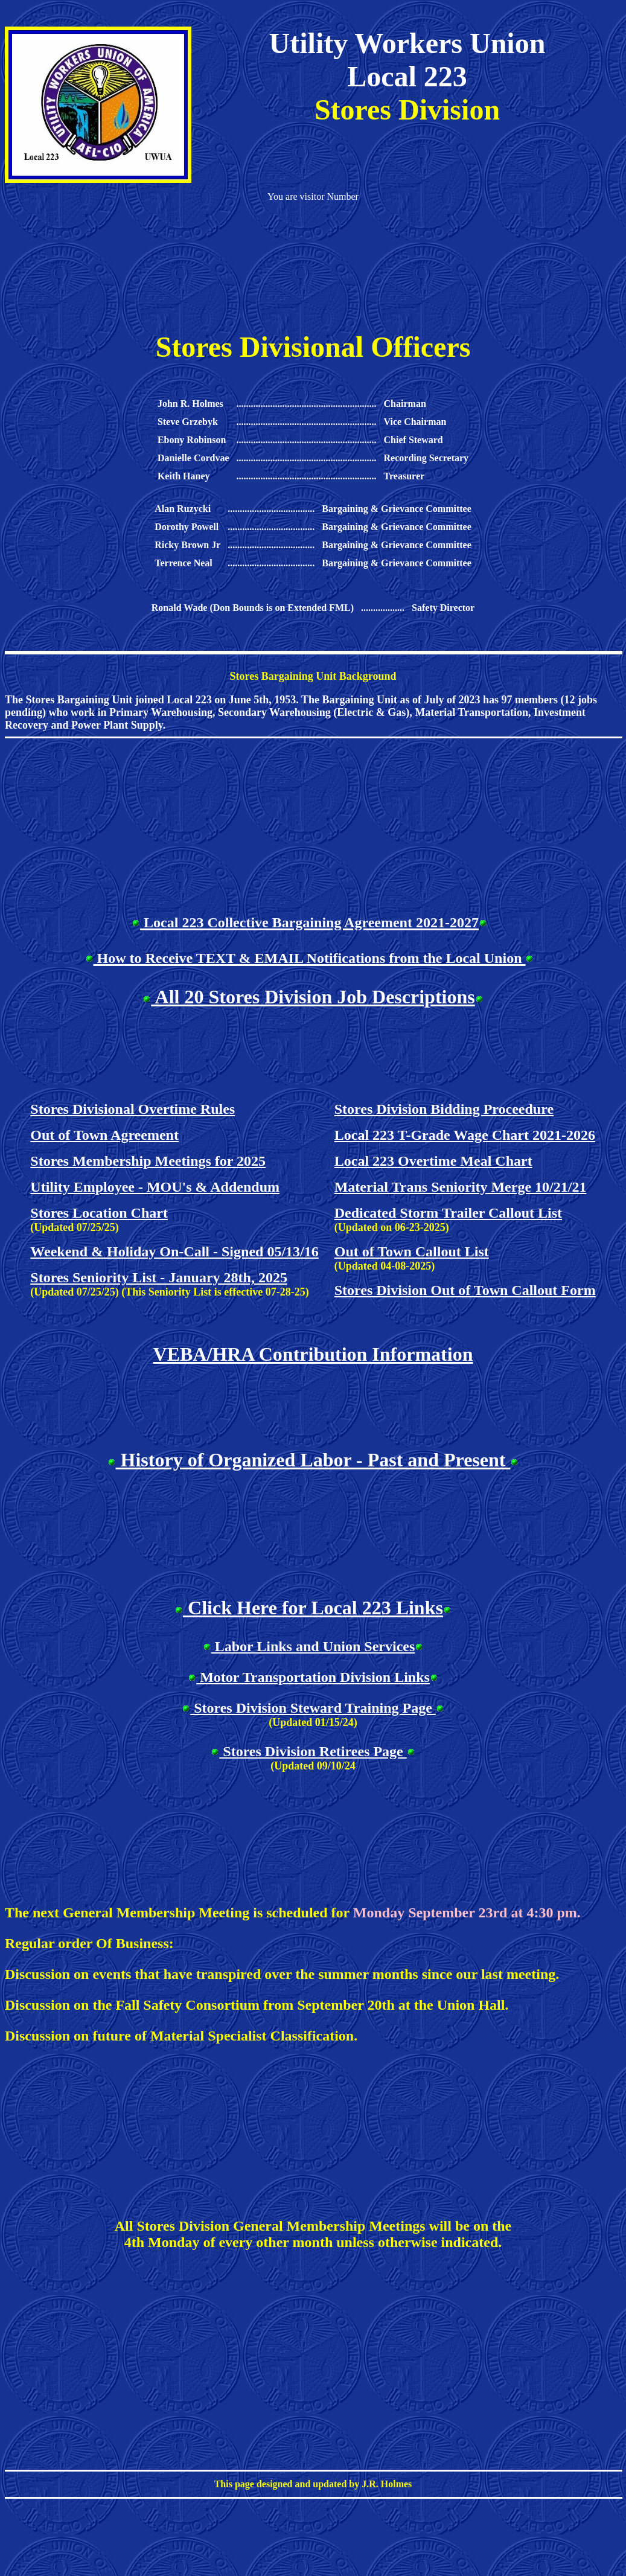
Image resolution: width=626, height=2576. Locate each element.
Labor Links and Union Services (313, 1646)
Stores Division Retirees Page (313, 1751)
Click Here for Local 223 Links (313, 1608)
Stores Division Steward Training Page (313, 1708)
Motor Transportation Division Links (313, 1677)
